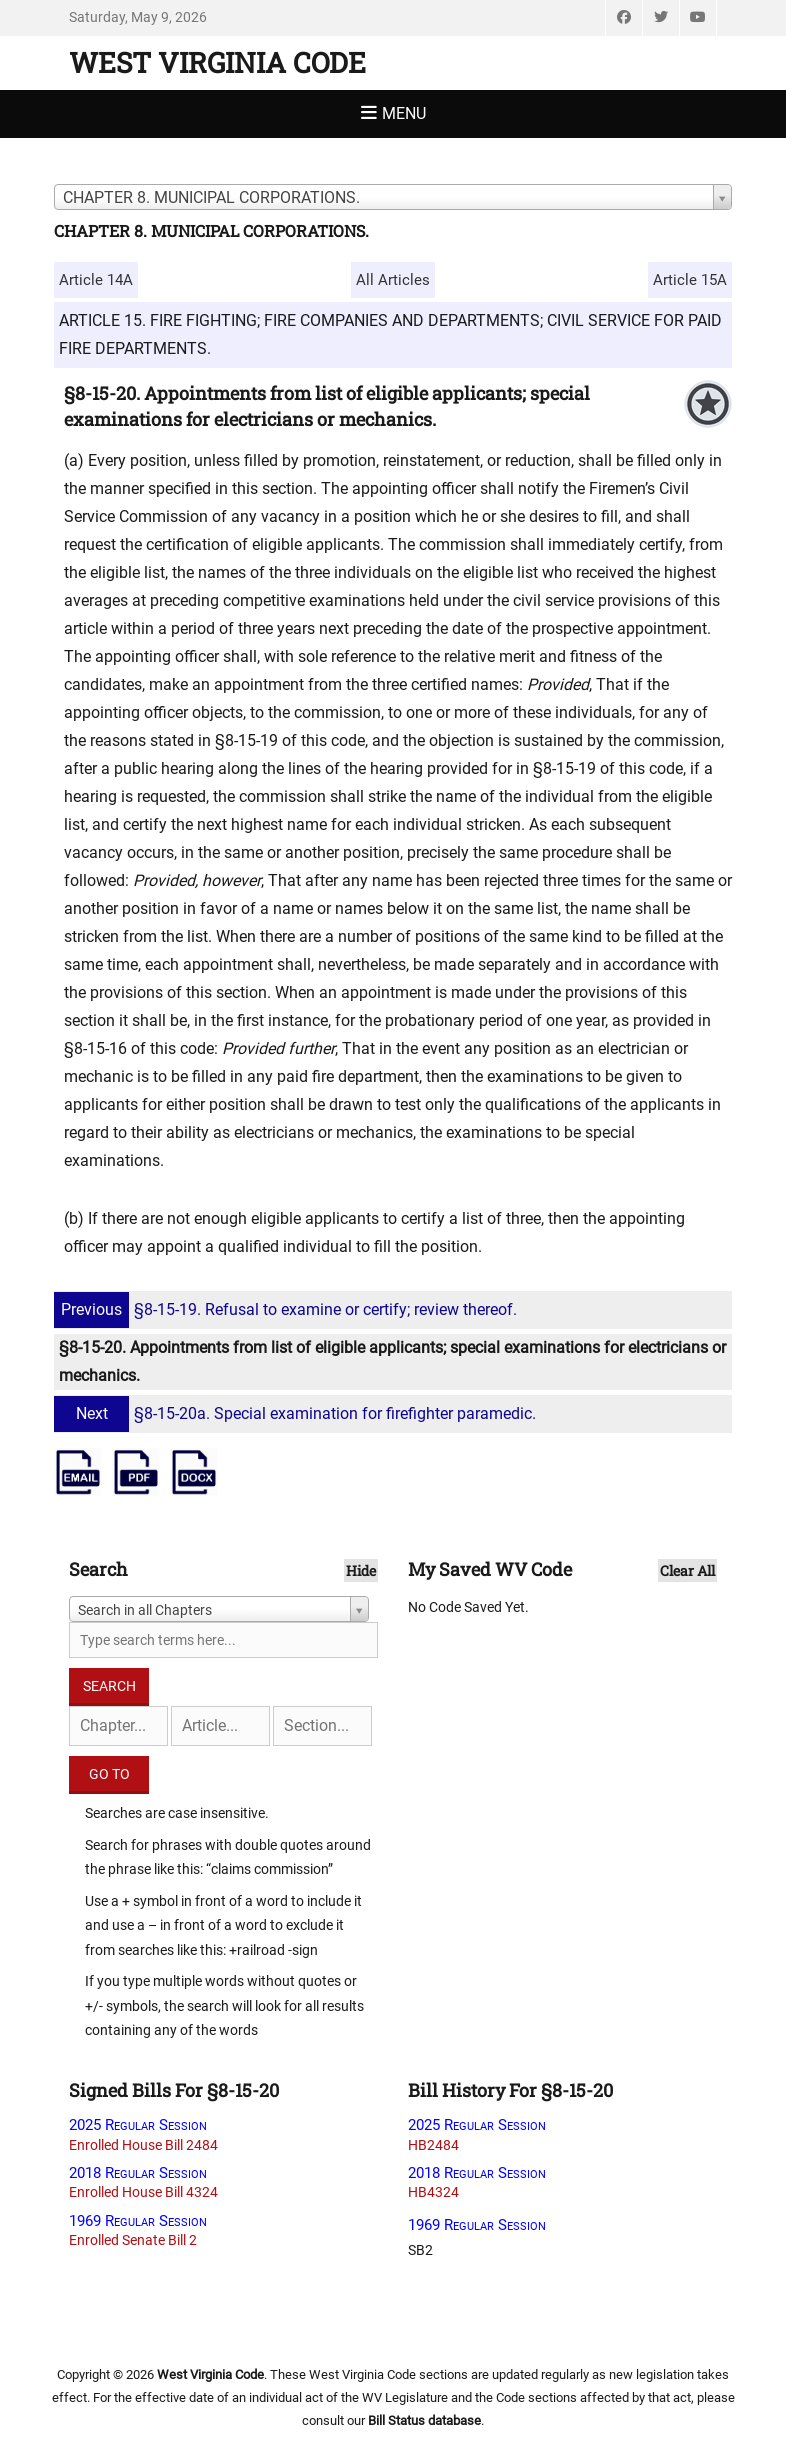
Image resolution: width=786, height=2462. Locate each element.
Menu (404, 113)
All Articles (393, 280)
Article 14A (96, 280)
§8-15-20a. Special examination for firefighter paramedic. (297, 1413)
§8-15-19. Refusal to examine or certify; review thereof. (288, 1309)
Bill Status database (424, 2420)
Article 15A (690, 280)
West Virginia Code (217, 62)
